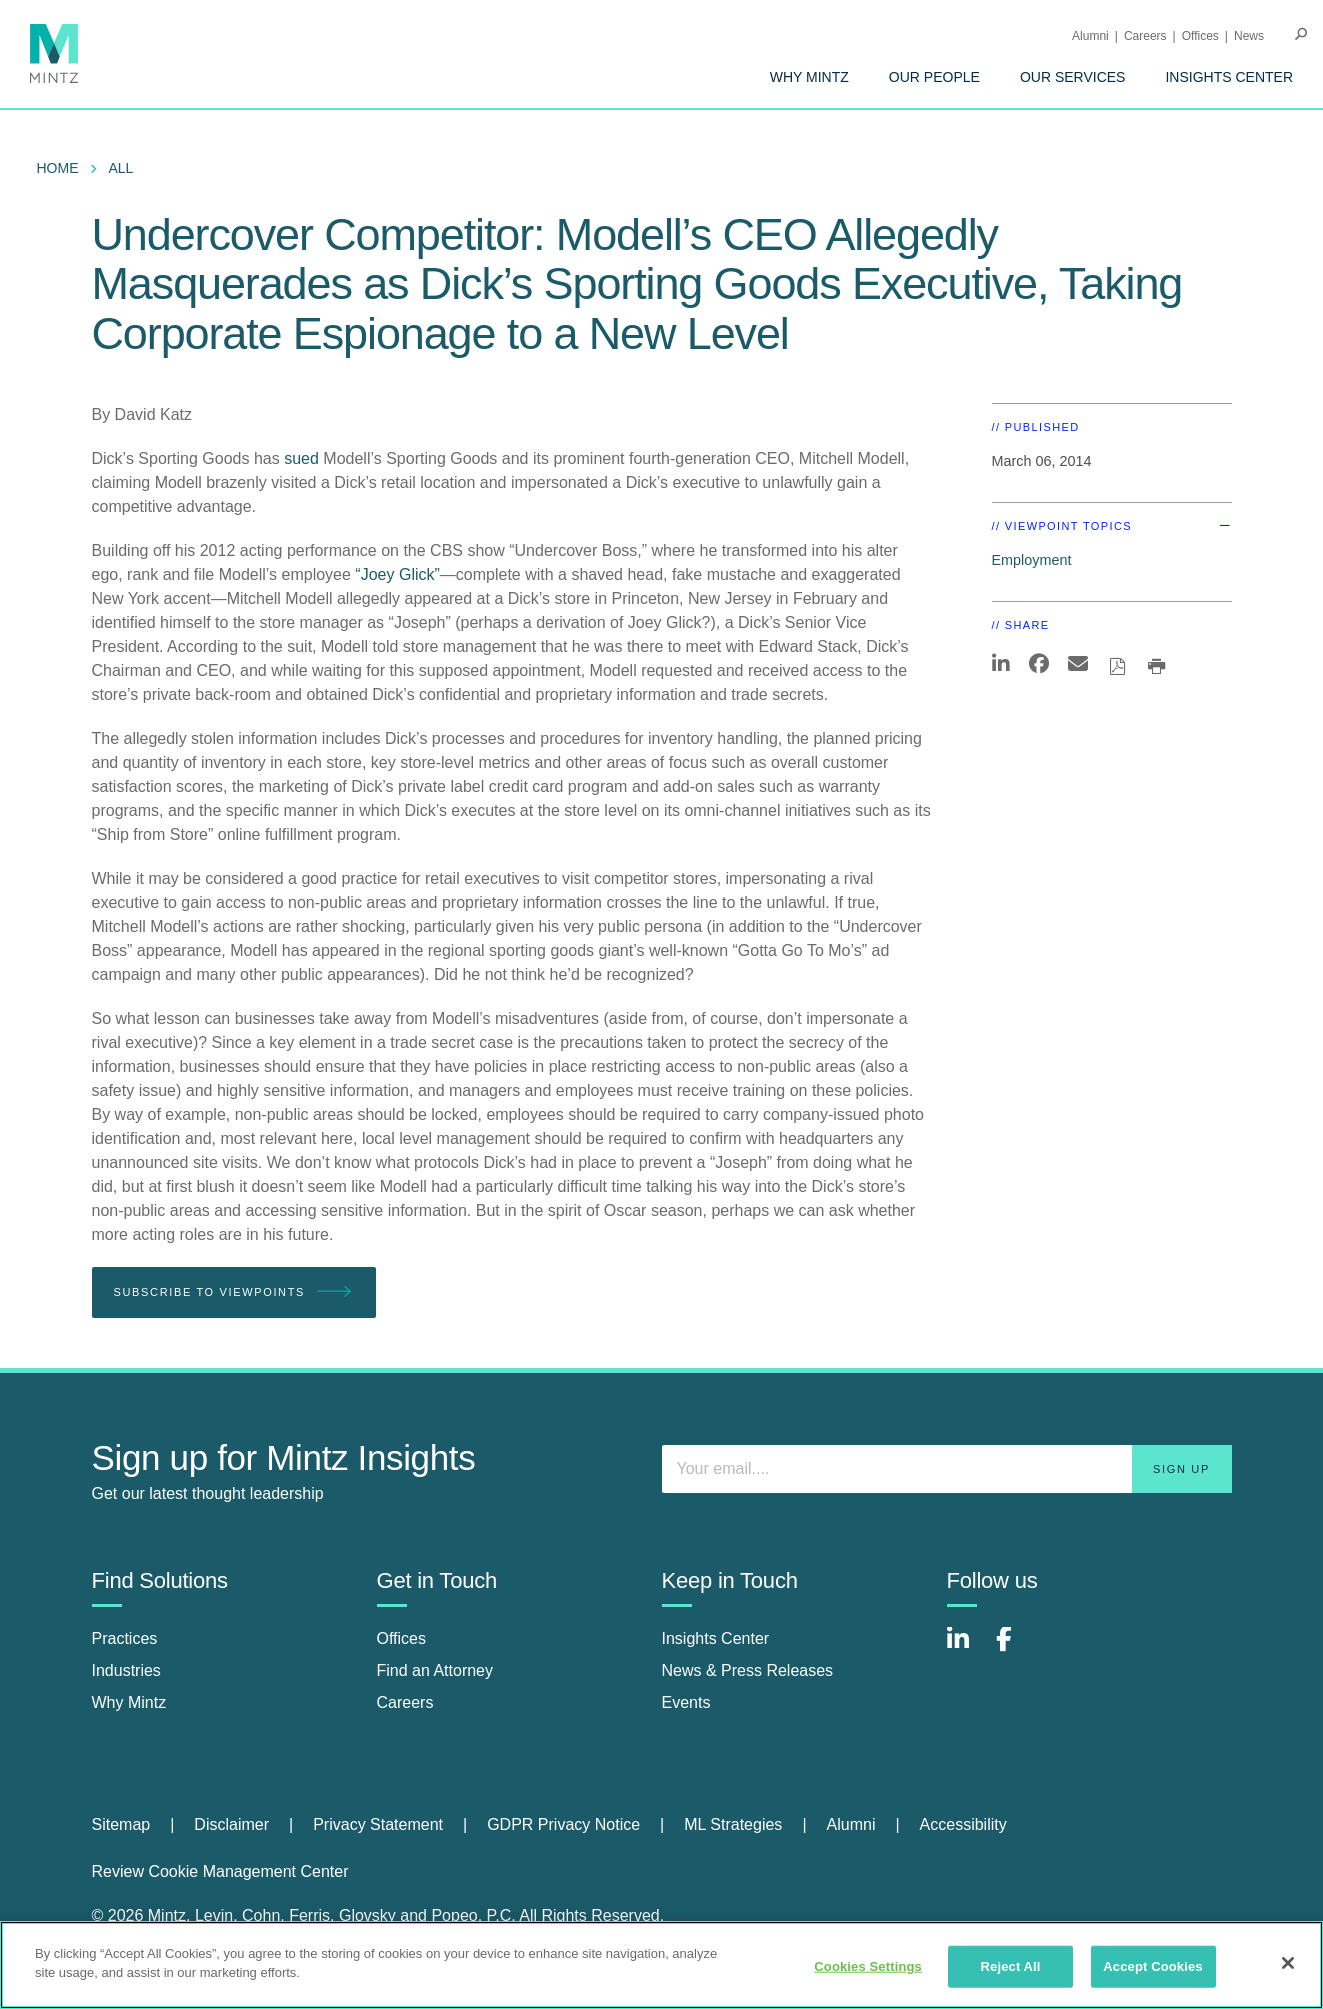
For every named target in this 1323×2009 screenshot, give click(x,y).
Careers (1145, 36)
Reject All (1011, 1966)
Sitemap (121, 1824)
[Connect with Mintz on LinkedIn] (967, 1649)
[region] (661, 1965)
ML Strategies (733, 1824)
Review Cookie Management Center (220, 1871)
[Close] (1288, 1963)
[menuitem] (809, 77)
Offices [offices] (402, 1638)
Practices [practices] (125, 1638)
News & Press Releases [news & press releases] (748, 1670)
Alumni (1090, 36)
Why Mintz (809, 77)
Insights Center (1229, 77)
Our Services (1073, 77)
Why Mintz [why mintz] (129, 1702)
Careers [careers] (405, 1702)
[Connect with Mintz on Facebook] (1016, 1649)
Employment (1032, 560)
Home (58, 168)
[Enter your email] (947, 1469)
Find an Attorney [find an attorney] (435, 1670)
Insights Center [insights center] (716, 1638)
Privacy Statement (378, 1824)
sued (301, 458)
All (121, 168)
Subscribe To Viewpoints (234, 1292)
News (1249, 36)
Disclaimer (231, 1824)
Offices (1200, 36)
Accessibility (963, 1824)
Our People (934, 77)
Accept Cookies (1152, 1966)
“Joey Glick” (397, 574)
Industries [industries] (126, 1670)
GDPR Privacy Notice (563, 1824)
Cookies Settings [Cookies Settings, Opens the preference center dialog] (868, 1966)
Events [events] (686, 1702)
